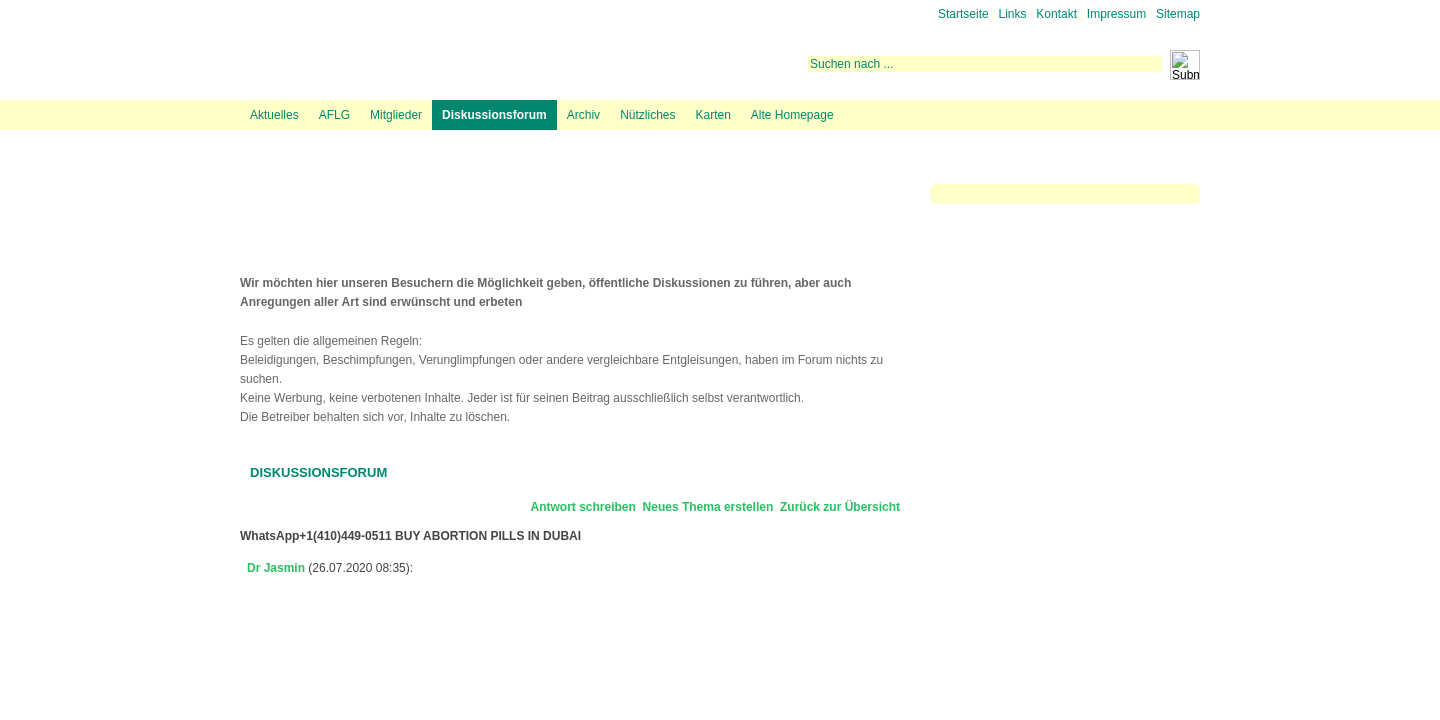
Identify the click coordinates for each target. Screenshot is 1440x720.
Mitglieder (396, 115)
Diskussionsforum (494, 115)
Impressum (1116, 14)
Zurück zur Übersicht (840, 507)
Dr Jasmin (276, 568)
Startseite (963, 14)
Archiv (583, 115)
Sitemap (1178, 14)
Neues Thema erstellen (708, 507)
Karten (712, 115)
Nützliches (647, 115)
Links (1013, 14)
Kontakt (1056, 14)
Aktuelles (274, 115)
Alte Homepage (792, 115)
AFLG (334, 115)
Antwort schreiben (583, 507)
